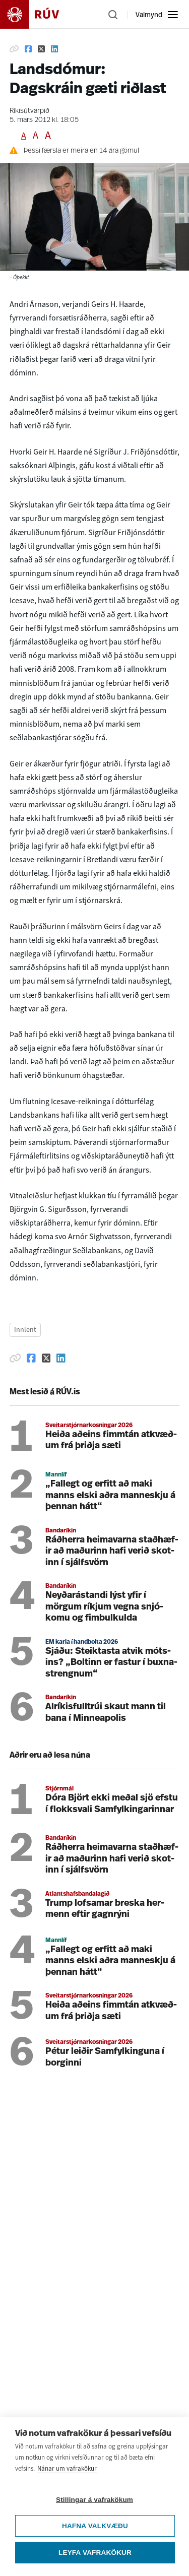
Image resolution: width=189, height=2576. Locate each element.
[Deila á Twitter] (41, 49)
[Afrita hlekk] (14, 49)
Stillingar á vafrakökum (94, 2499)
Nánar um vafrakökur (67, 2468)
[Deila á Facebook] (28, 49)
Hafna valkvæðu (95, 2526)
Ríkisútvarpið (29, 111)
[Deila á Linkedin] (54, 49)
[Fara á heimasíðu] (38, 14)
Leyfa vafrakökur (95, 2552)
